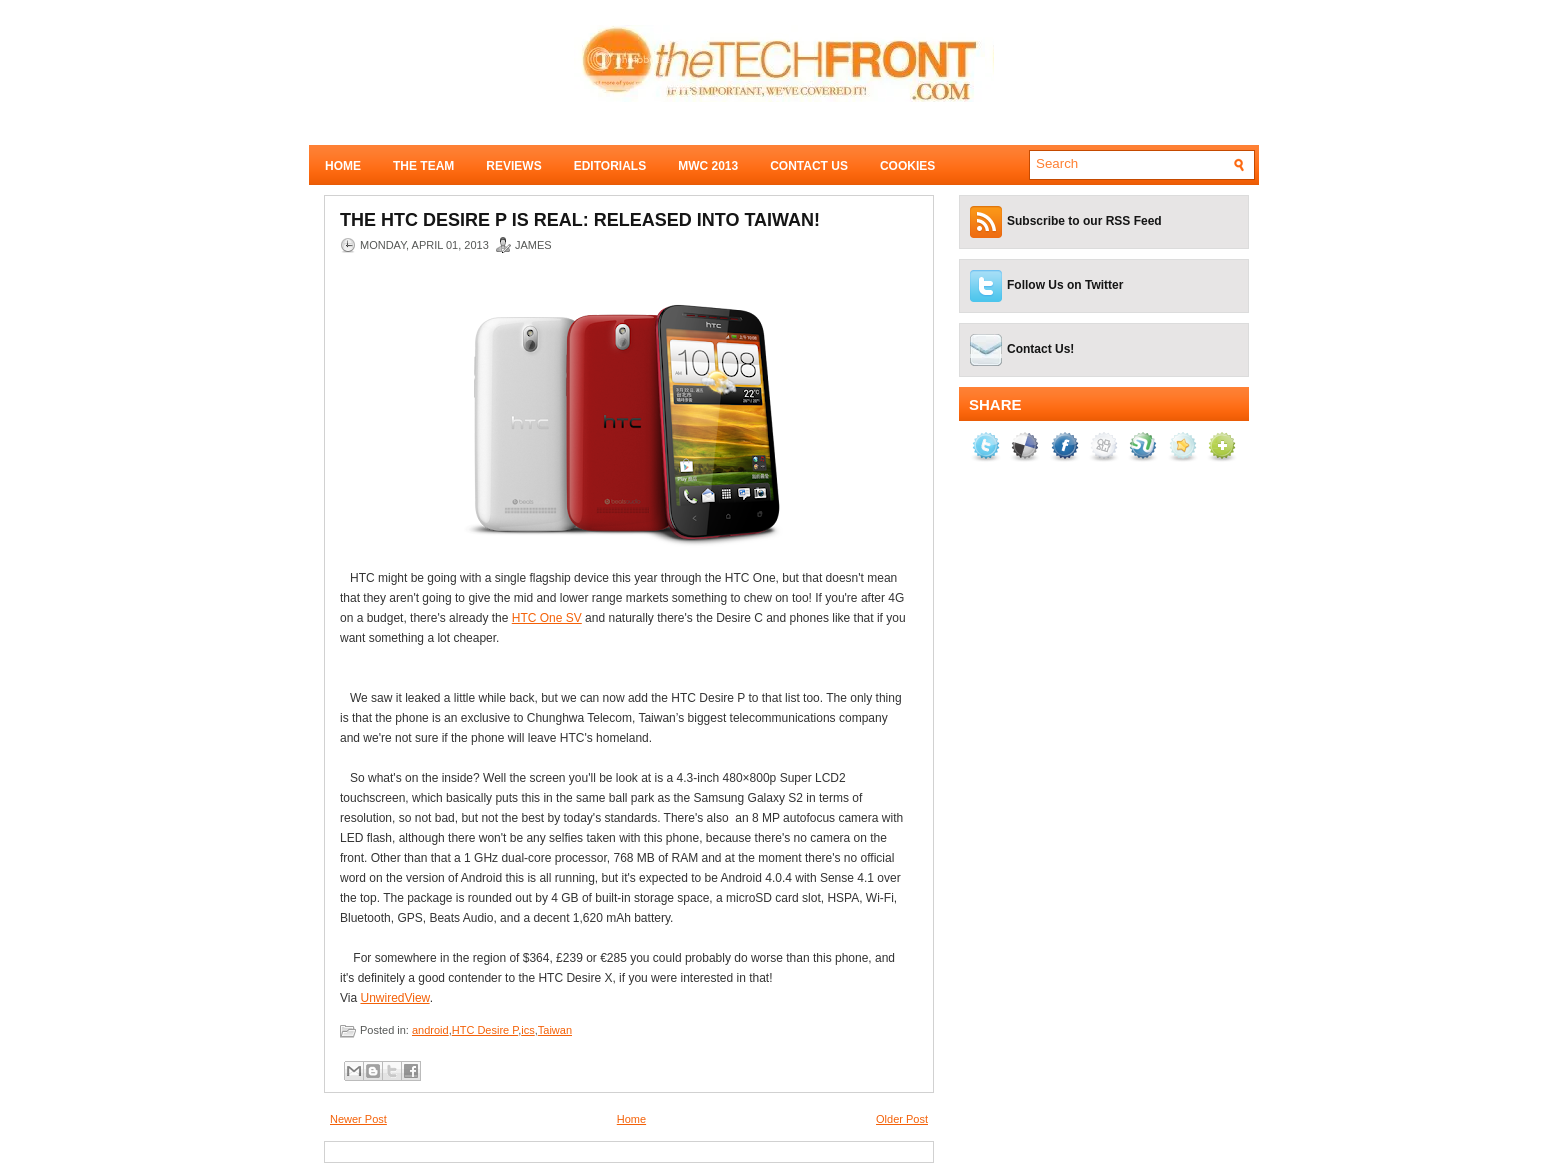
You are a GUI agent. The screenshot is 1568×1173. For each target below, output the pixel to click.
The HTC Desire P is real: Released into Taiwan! (580, 220)
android (430, 1030)
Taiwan (555, 1030)
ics (527, 1030)
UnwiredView (394, 998)
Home (343, 166)
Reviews (513, 166)
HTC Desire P (485, 1030)
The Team (423, 166)
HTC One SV (547, 618)
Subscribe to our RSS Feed (1084, 221)
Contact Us (809, 166)
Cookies (907, 166)
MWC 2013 (708, 166)
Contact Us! (1040, 349)
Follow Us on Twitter (1065, 285)
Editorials (610, 166)
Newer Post (358, 1119)
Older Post (902, 1119)
